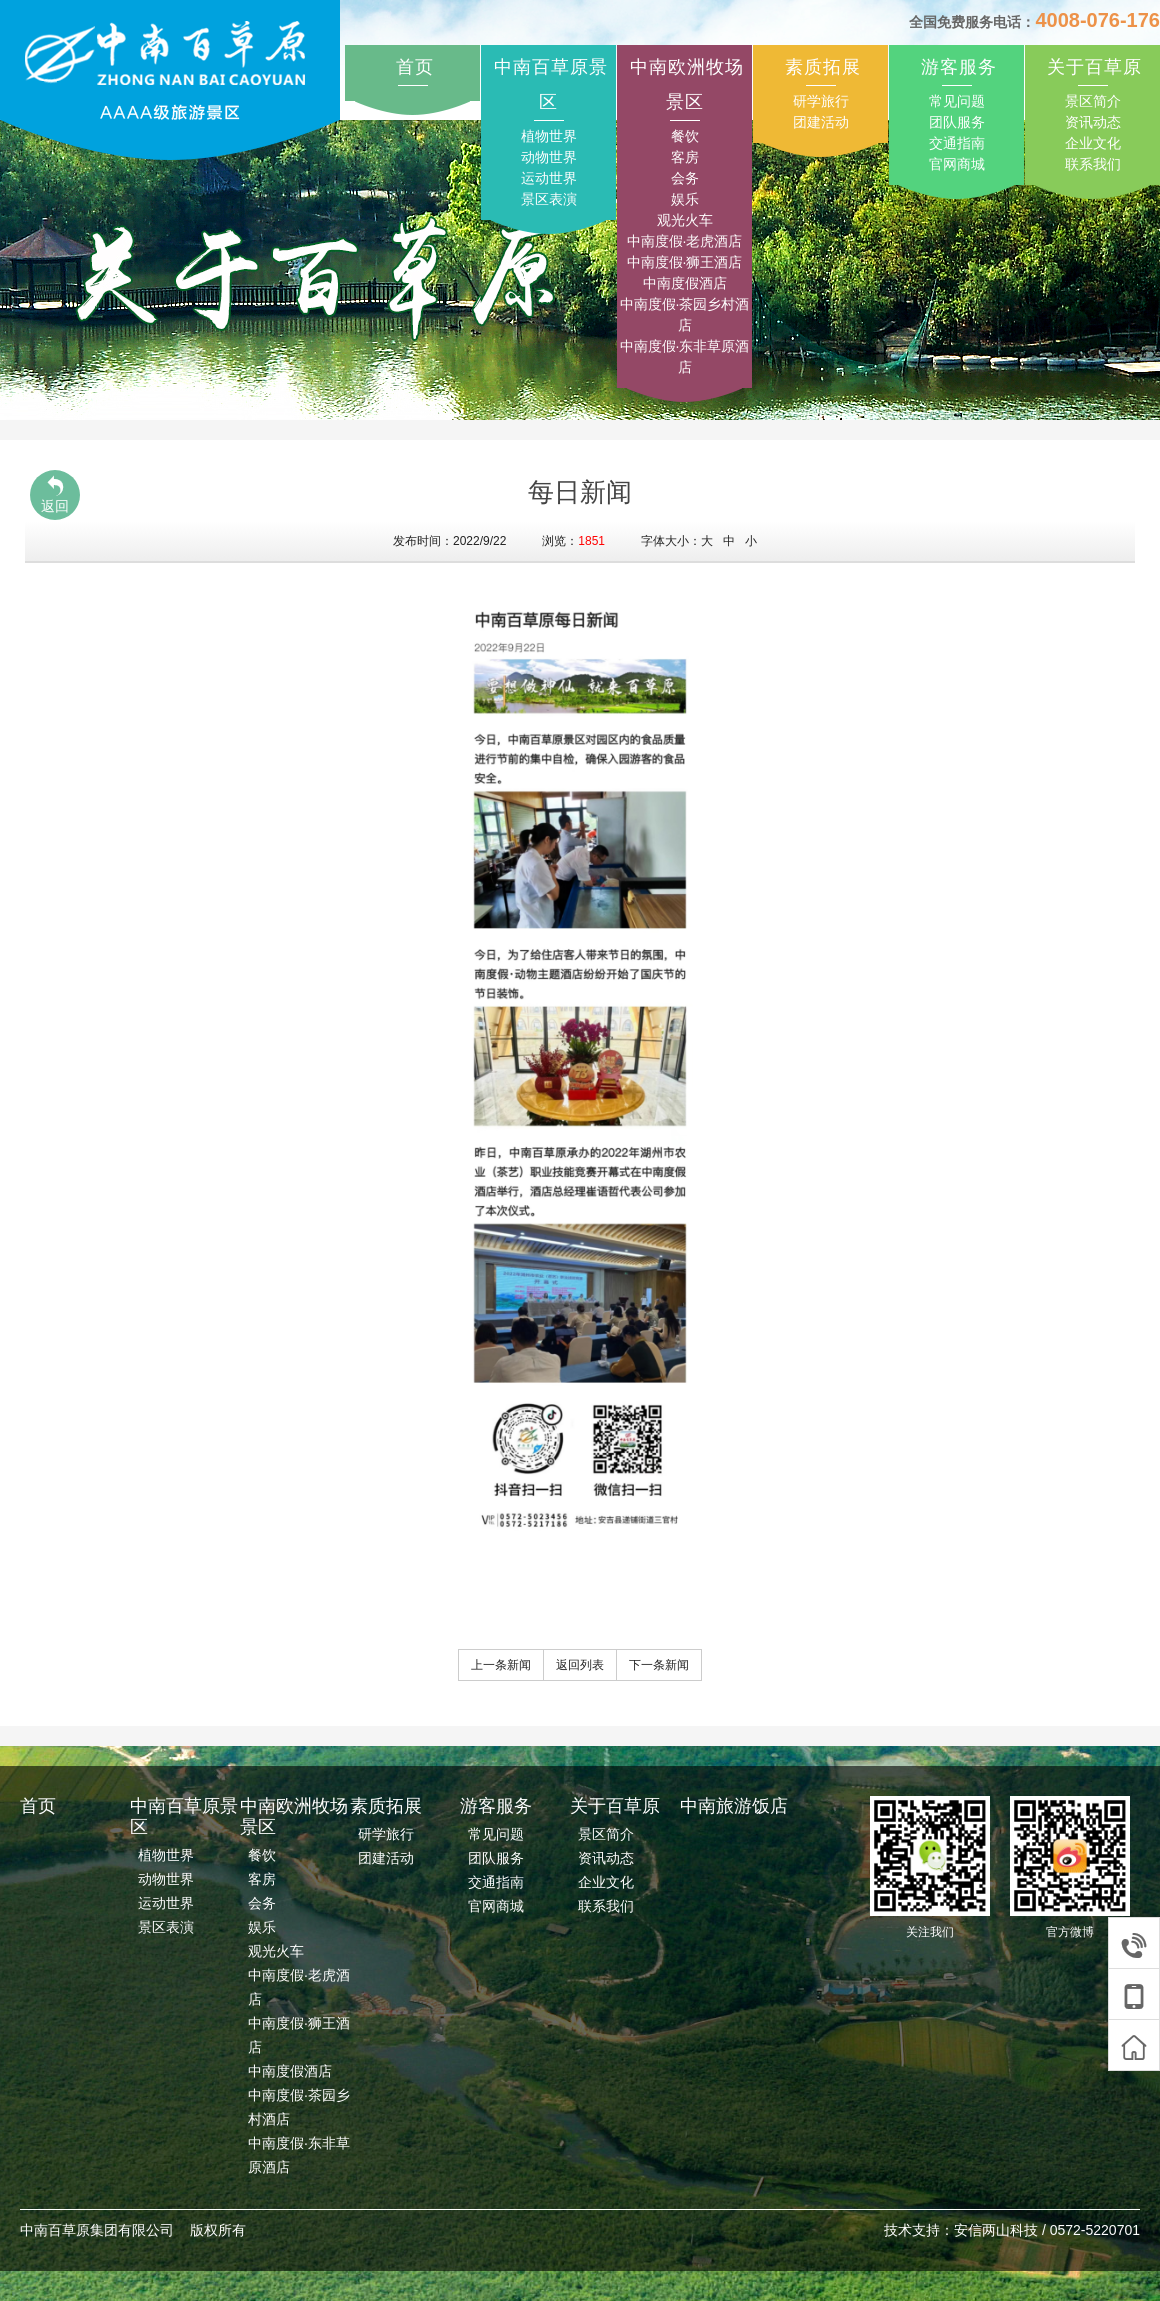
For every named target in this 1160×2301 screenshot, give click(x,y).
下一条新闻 (659, 1665)
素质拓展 (823, 67)
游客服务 (959, 67)
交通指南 (957, 143)
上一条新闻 (501, 1665)
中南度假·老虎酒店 (685, 241)
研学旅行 (821, 101)
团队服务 (957, 122)
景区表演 (549, 199)
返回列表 (580, 1665)
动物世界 (549, 157)
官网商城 (957, 164)
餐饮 (685, 136)
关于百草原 (1094, 67)
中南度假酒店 (685, 283)
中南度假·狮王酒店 (685, 262)
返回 (55, 494)
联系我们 (1093, 164)
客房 (685, 157)
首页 (415, 67)
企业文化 (1093, 143)
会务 (685, 178)
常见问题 (957, 101)
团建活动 (821, 122)
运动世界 (549, 178)
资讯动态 (1093, 122)
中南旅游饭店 (734, 1806)
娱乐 (685, 199)
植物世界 (549, 136)
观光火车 (685, 220)
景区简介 (1093, 101)
